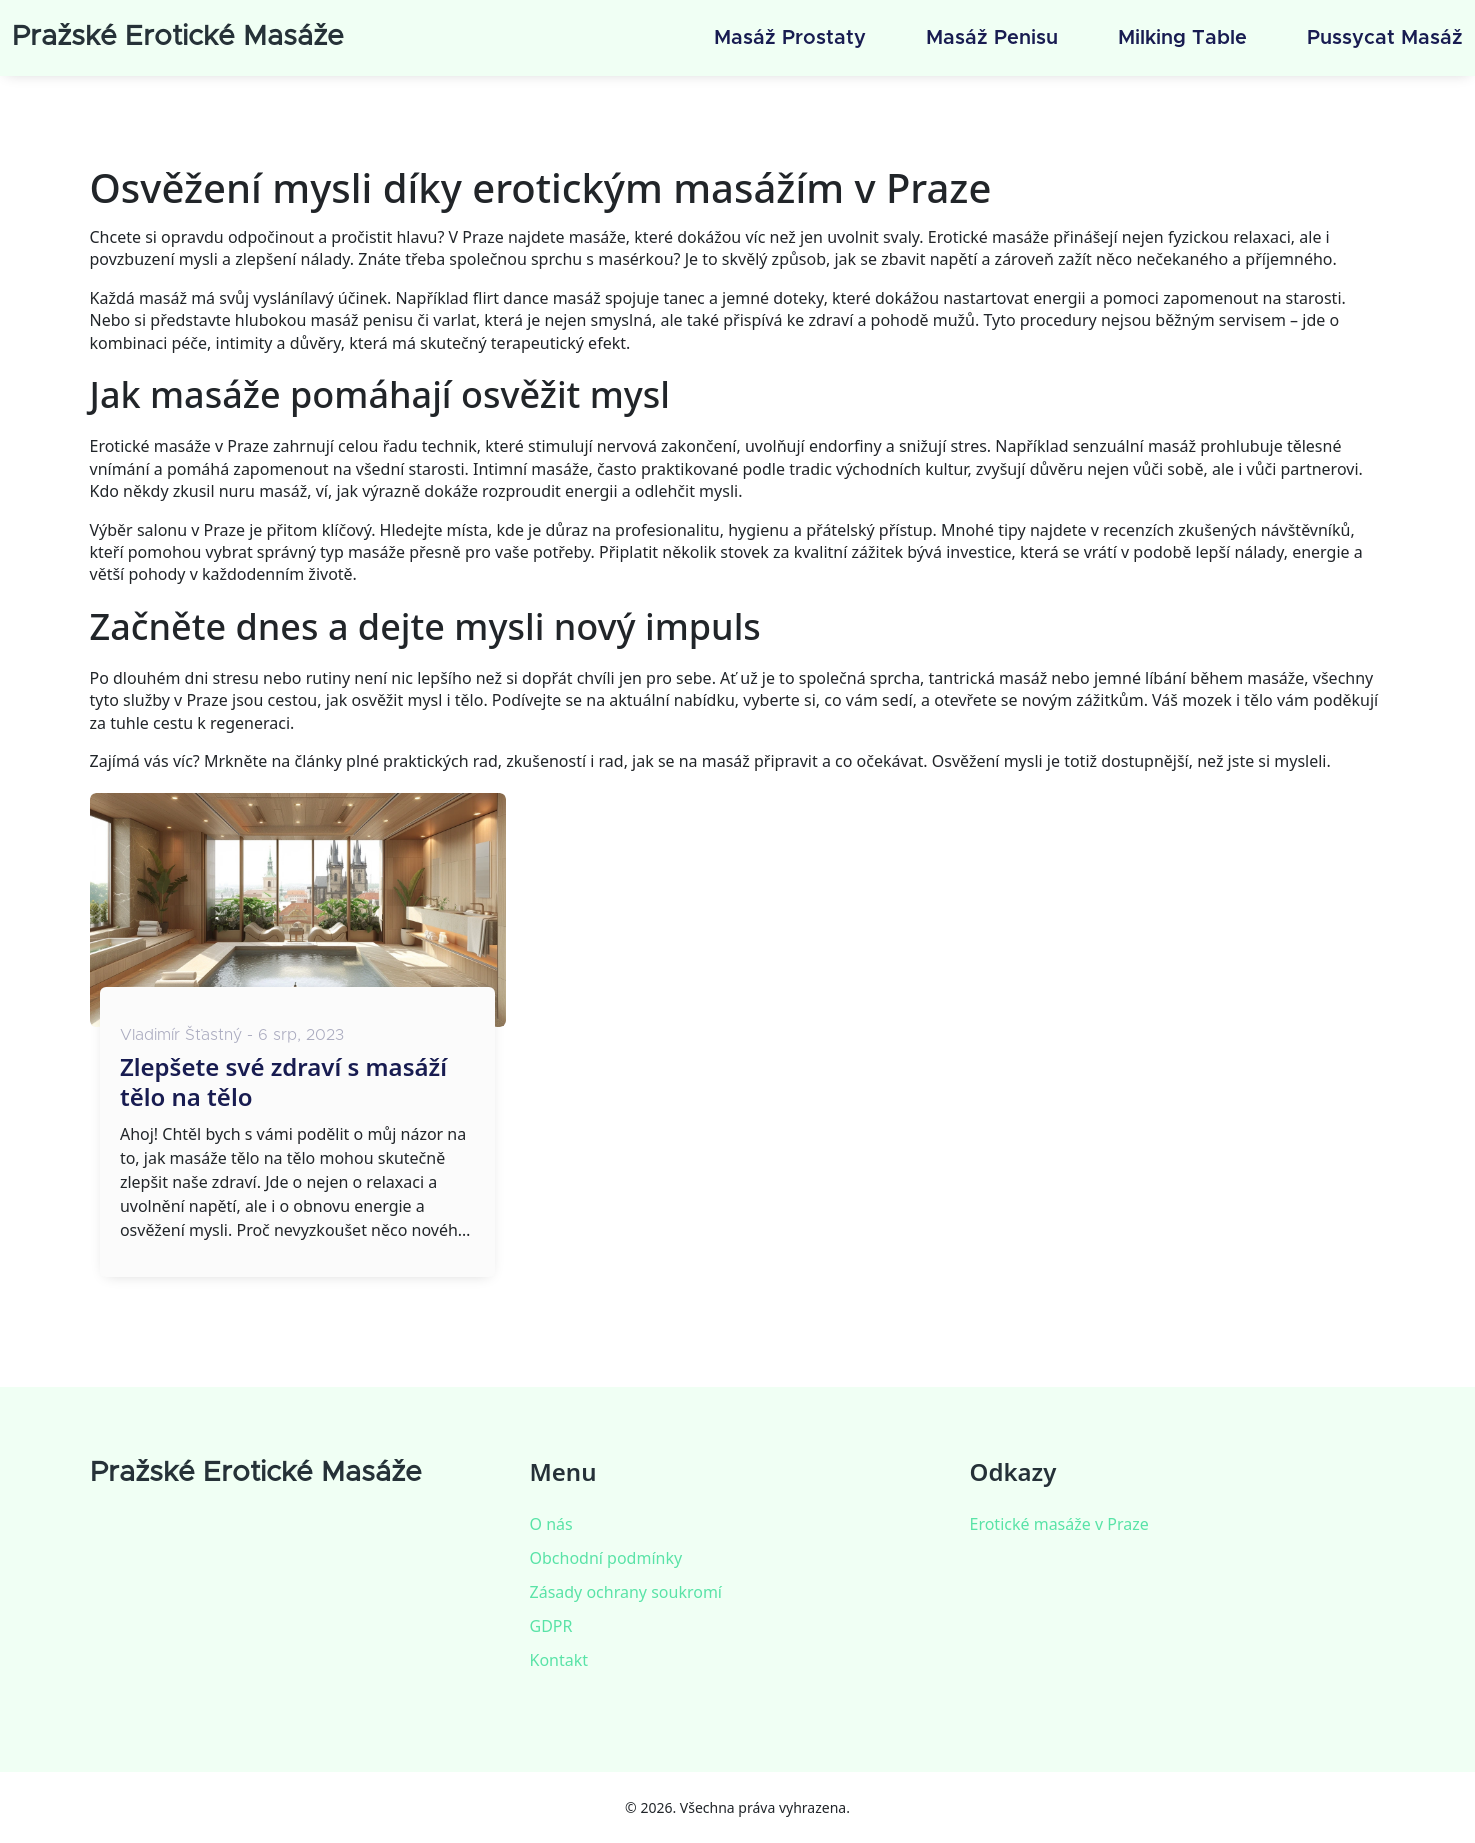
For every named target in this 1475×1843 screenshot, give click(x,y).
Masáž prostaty (790, 38)
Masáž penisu (992, 38)
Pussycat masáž (1385, 38)
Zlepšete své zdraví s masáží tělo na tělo (283, 1082)
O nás (551, 1524)
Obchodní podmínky (606, 1558)
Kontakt (559, 1660)
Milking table (1182, 38)
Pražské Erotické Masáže (178, 37)
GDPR (551, 1626)
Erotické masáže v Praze (1059, 1524)
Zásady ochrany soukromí (626, 1592)
